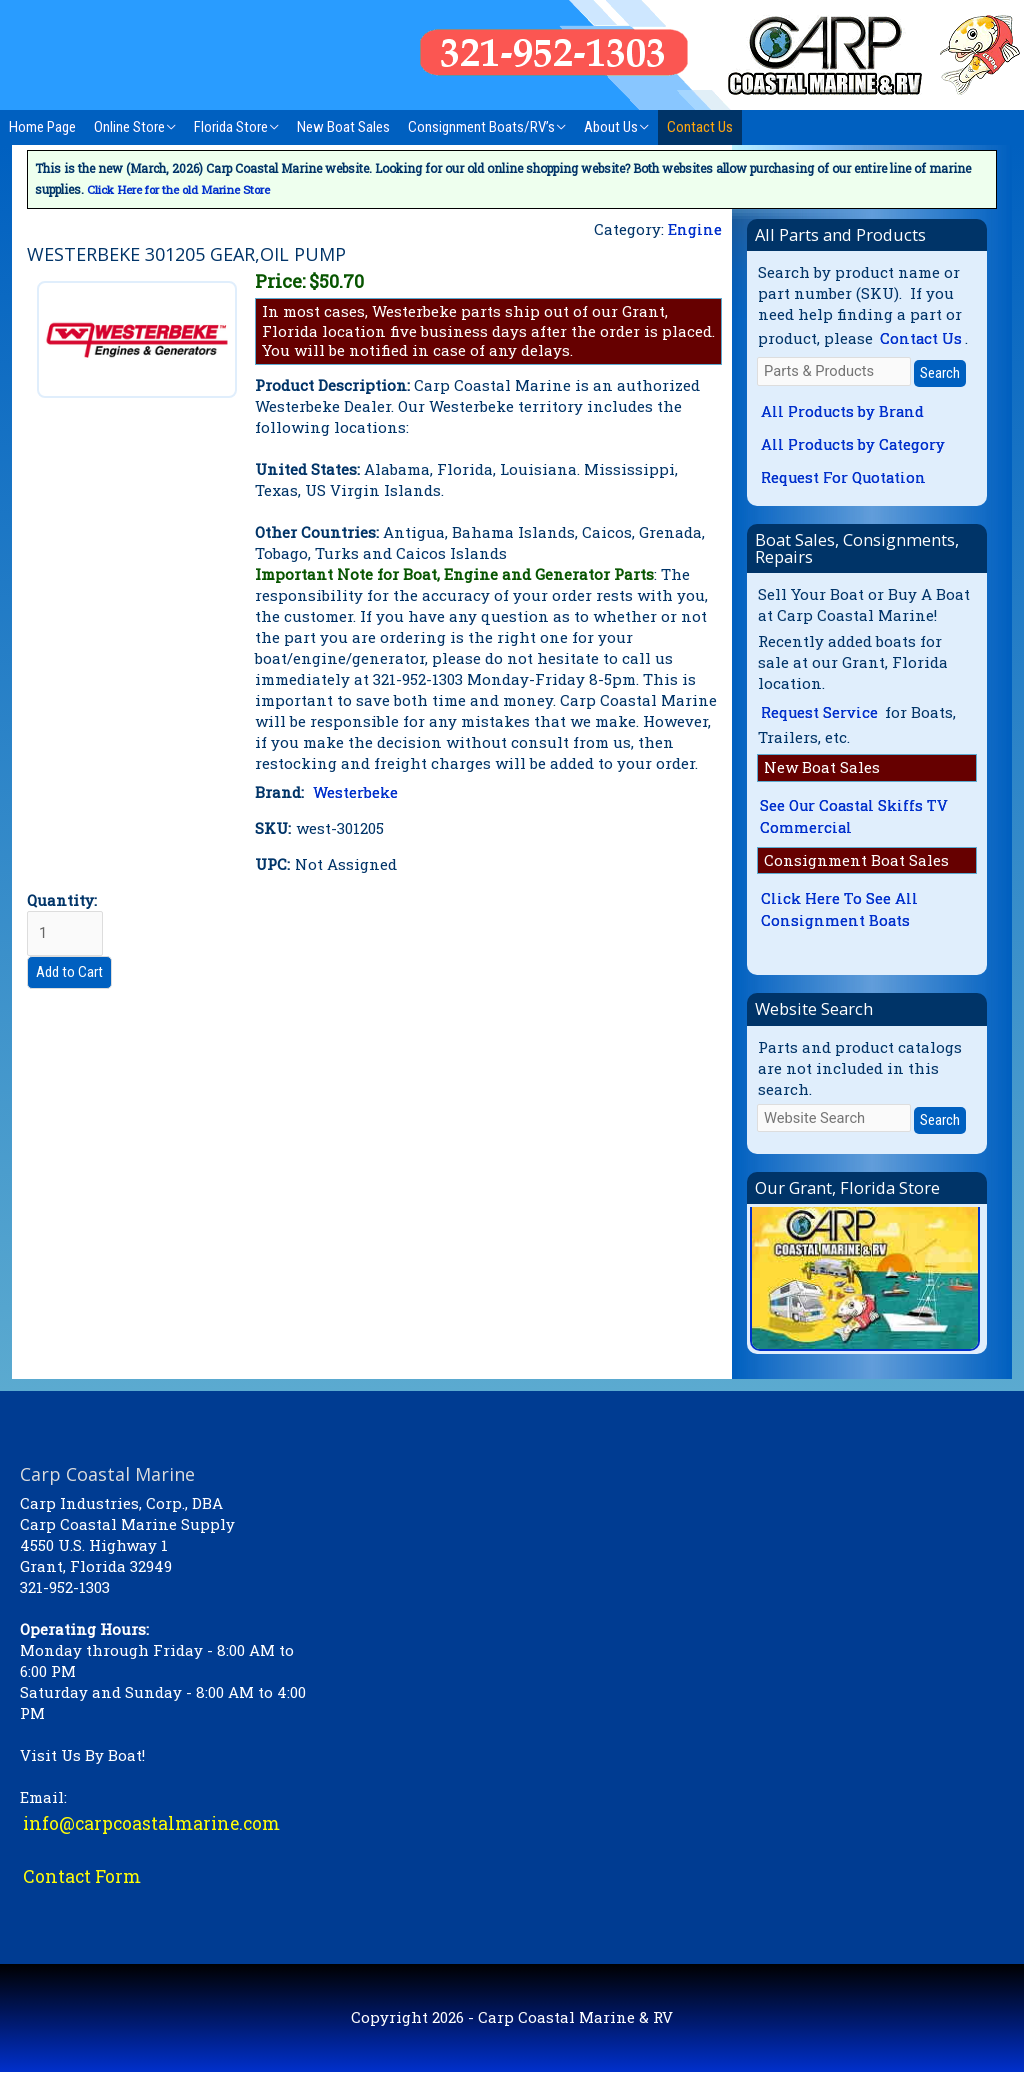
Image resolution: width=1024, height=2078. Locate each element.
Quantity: (65, 922)
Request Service (820, 715)
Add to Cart (69, 971)
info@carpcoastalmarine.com (154, 1828)
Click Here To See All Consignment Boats (839, 914)
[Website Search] (834, 1122)
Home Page (42, 127)
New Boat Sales (343, 127)
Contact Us (700, 127)
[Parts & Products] (834, 371)
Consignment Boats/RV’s (481, 127)
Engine (695, 228)
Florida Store (231, 127)
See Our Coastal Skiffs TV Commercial (855, 819)
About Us (611, 127)
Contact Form (82, 1882)
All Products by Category (854, 446)
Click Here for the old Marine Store (184, 189)
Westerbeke (355, 791)
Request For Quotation (845, 479)
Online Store (129, 127)
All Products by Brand (843, 412)
